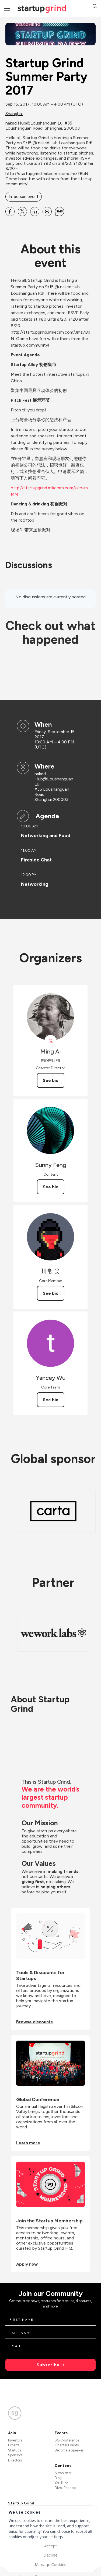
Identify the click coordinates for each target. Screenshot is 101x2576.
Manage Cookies (50, 2564)
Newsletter (63, 2473)
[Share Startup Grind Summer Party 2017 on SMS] (59, 211)
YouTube (61, 2483)
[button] (95, 7)
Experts (13, 2445)
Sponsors (15, 2455)
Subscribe (48, 2364)
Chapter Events (67, 2445)
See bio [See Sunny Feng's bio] (50, 1186)
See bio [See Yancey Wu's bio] (50, 1399)
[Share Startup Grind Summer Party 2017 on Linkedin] (34, 211)
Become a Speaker (69, 2450)
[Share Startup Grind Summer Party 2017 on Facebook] (10, 211)
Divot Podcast (65, 2488)
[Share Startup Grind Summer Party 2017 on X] (22, 211)
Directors (15, 2460)
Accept (50, 2545)
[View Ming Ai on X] (50, 1041)
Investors (15, 2440)
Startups (14, 2450)
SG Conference (67, 2440)
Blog (58, 2478)
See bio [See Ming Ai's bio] (50, 1080)
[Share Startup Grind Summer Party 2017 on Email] (47, 211)
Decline (50, 2555)
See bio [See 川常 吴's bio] (50, 1293)
